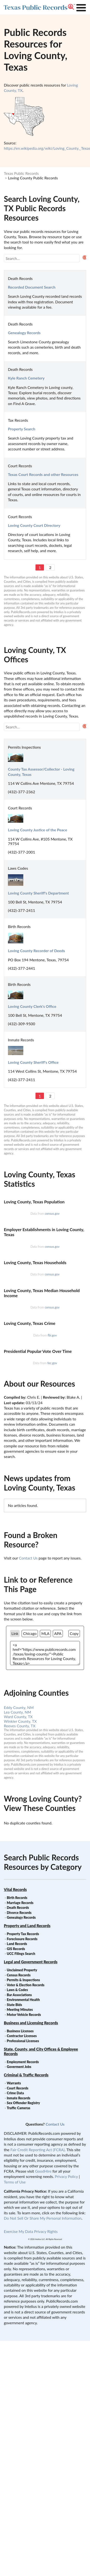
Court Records (17, 2335)
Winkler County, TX (20, 1968)
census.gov (52, 1255)
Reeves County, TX (20, 1973)
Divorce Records (19, 2160)
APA (57, 1880)
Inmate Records (18, 2345)
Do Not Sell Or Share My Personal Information (42, 2465)
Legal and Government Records (30, 2209)
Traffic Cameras (18, 2355)
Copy (74, 1880)
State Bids (14, 2252)
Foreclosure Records (22, 2186)
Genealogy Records (21, 2165)
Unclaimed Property (22, 2217)
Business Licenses (20, 2278)
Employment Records (23, 2309)
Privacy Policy (66, 2423)
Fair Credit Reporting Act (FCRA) (37, 2397)
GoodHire (43, 2418)
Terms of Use (15, 2429)
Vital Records (15, 2137)
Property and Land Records (27, 2173)
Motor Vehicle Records (24, 2262)
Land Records (17, 2191)
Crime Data (15, 2340)
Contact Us (28, 1805)
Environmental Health (23, 2247)
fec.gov (52, 1610)
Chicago (29, 1880)
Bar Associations (19, 2242)
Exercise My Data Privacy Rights (31, 2478)
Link (15, 1880)
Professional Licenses (23, 2288)
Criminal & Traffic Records (26, 2322)
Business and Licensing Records (31, 2270)
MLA (45, 1880)
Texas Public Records (21, 173)
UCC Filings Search (21, 2201)
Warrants (14, 2330)
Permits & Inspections (23, 2227)
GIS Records (16, 2196)
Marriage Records (20, 2150)
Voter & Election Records (25, 2232)
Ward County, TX (18, 1964)
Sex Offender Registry (23, 2350)
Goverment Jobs (19, 2314)
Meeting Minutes (20, 2257)
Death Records (18, 2155)
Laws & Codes (17, 2237)
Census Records (18, 2222)
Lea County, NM (17, 1959)
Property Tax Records (23, 2181)
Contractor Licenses (22, 2283)
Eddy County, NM (19, 1954)
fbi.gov (52, 1541)
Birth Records (17, 2145)
